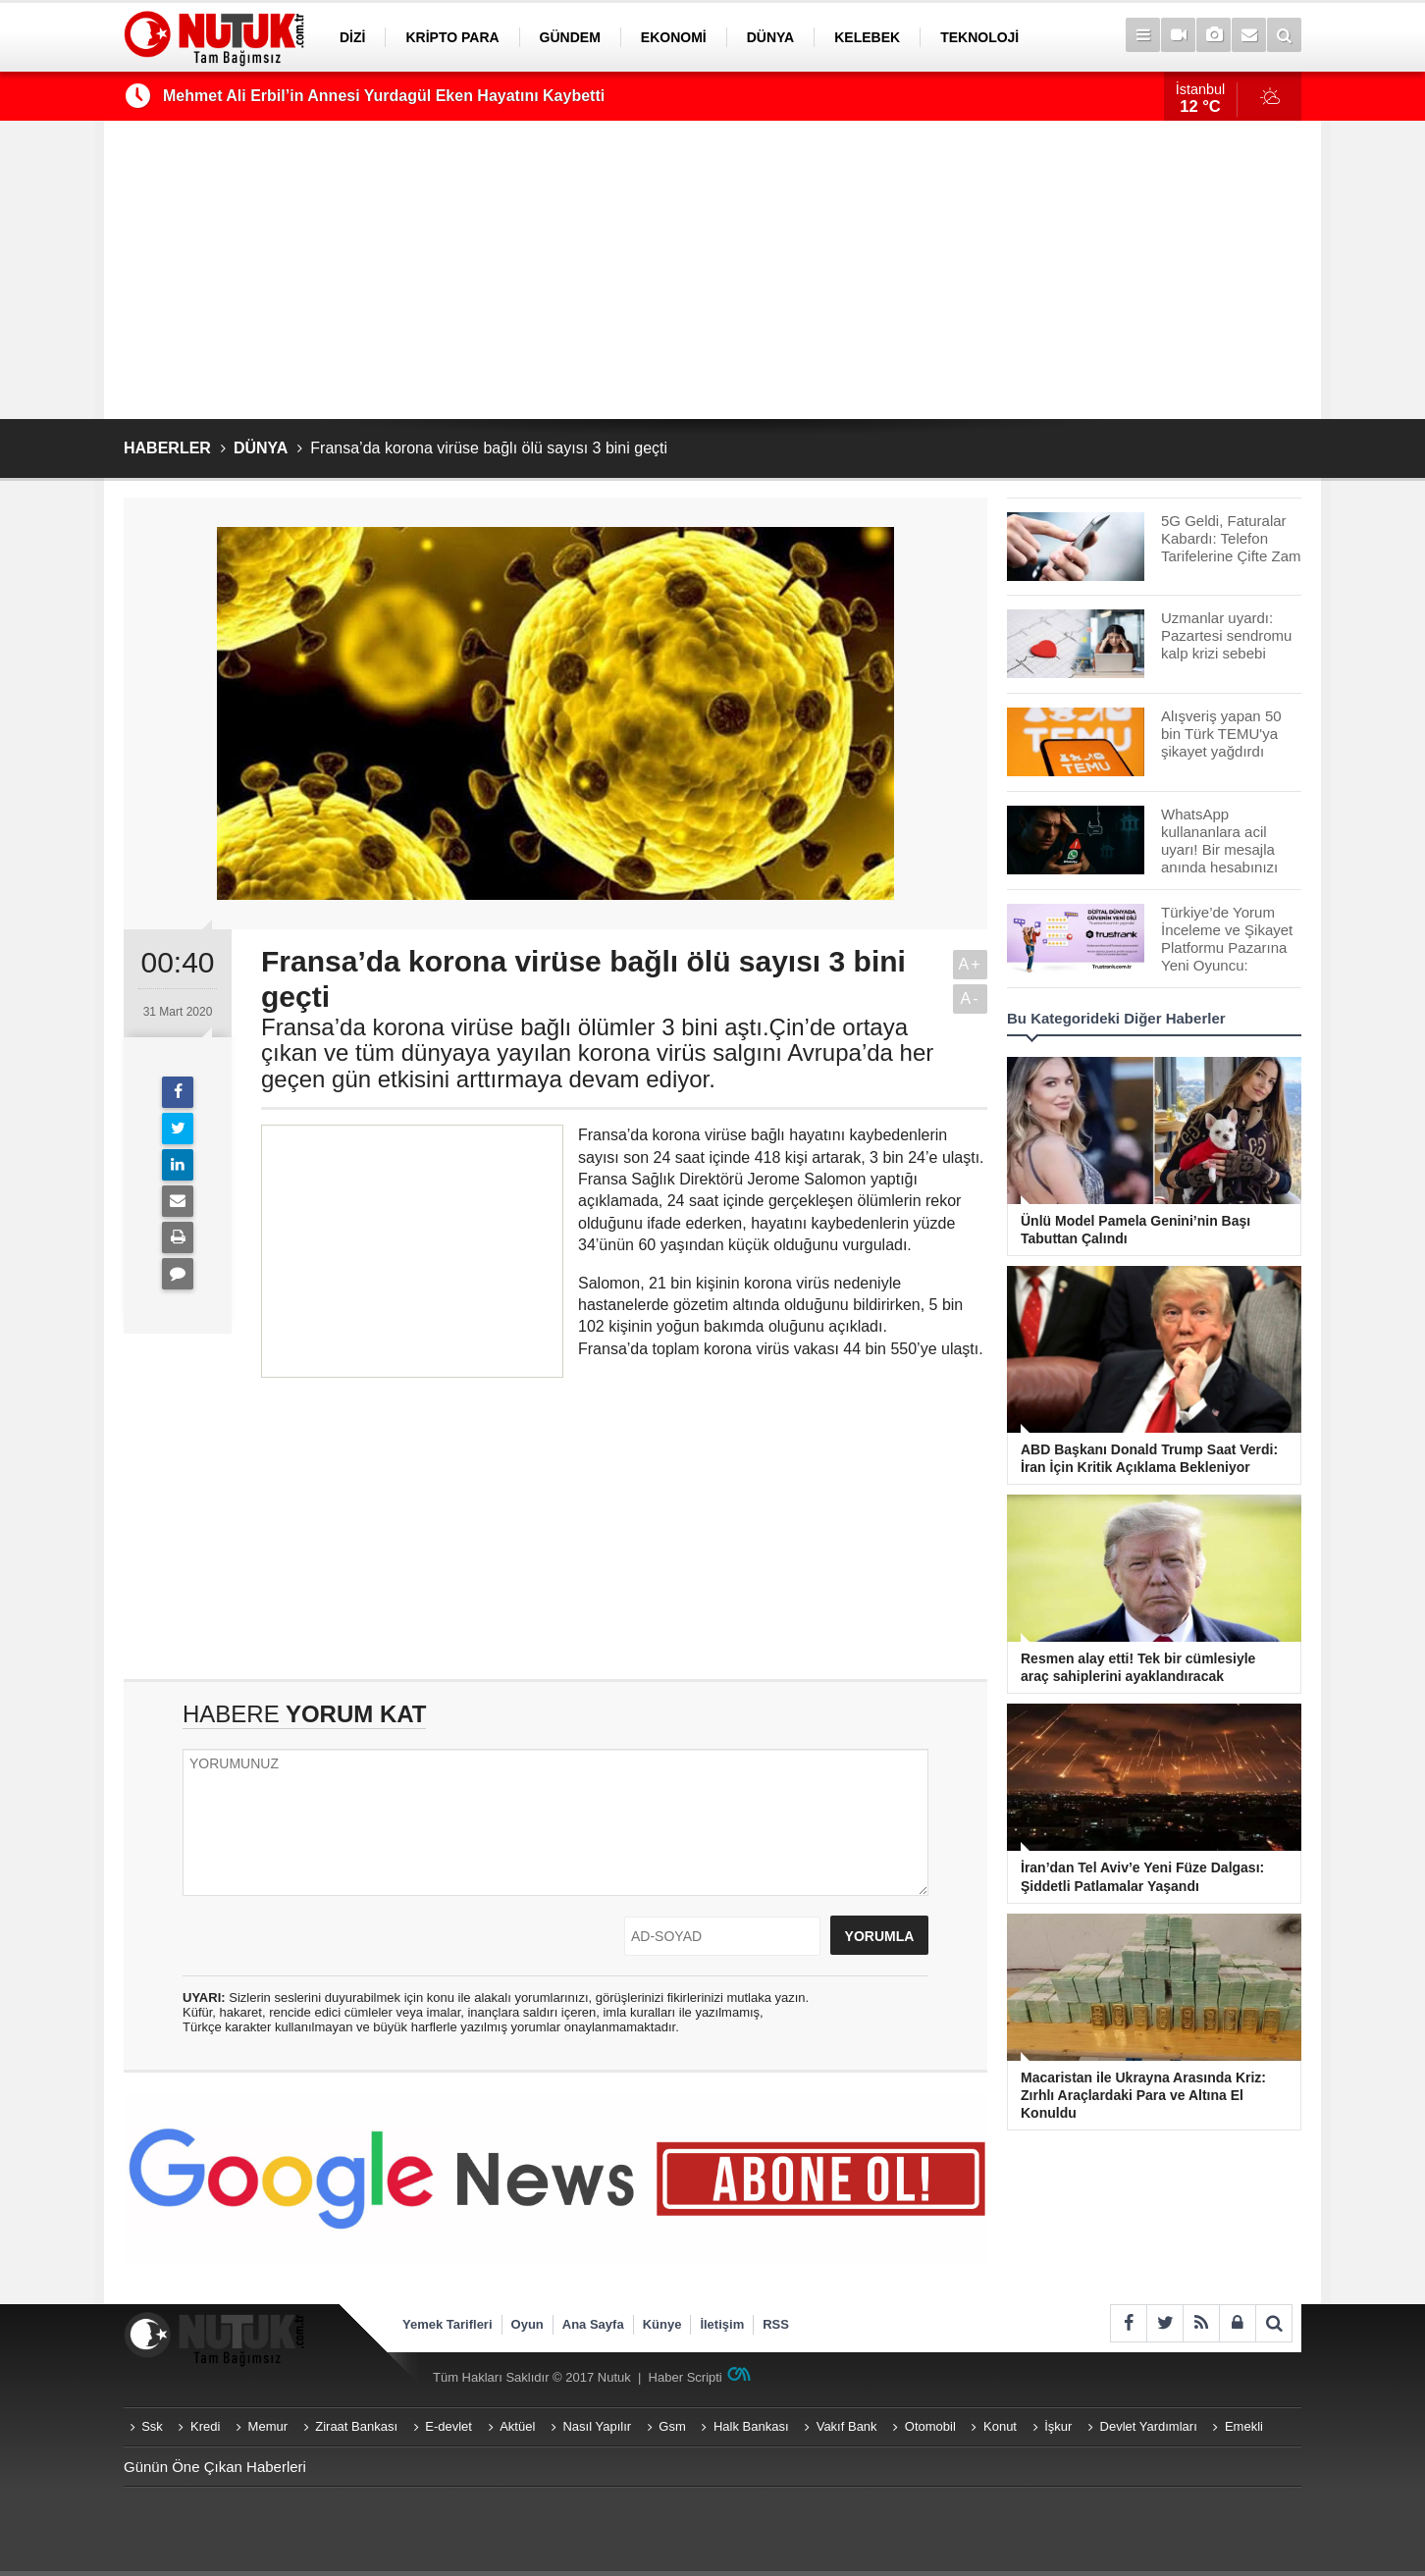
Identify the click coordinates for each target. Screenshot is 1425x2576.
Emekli (1244, 2426)
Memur (268, 2426)
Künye (662, 2324)
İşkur (1058, 2426)
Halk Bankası (751, 2426)
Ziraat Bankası (356, 2426)
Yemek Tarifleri (447, 2324)
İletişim (722, 2324)
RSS (776, 2324)
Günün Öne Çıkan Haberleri (215, 2466)
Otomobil (930, 2426)
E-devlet (448, 2426)
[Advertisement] (712, 269)
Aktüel (517, 2426)
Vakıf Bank (847, 2426)
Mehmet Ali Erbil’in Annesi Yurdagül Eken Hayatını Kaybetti (384, 95)
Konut (1000, 2426)
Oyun (527, 2324)
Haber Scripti (685, 2377)
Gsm (672, 2426)
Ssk (152, 2426)
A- (970, 998)
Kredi (205, 2426)
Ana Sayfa (593, 2324)
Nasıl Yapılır (596, 2426)
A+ (969, 964)
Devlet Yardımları (1148, 2426)
